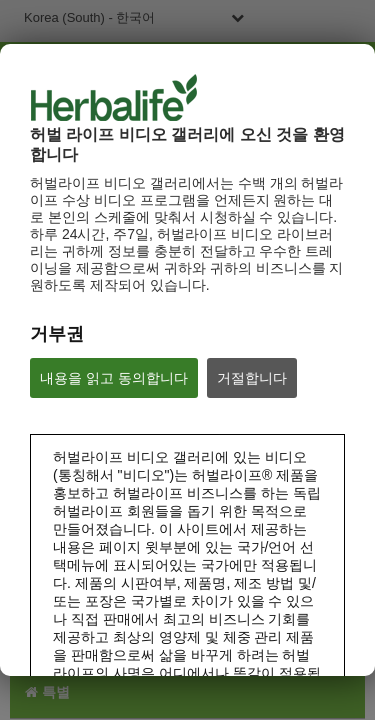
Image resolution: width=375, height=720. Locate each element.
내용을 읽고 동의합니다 (114, 378)
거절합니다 (252, 378)
